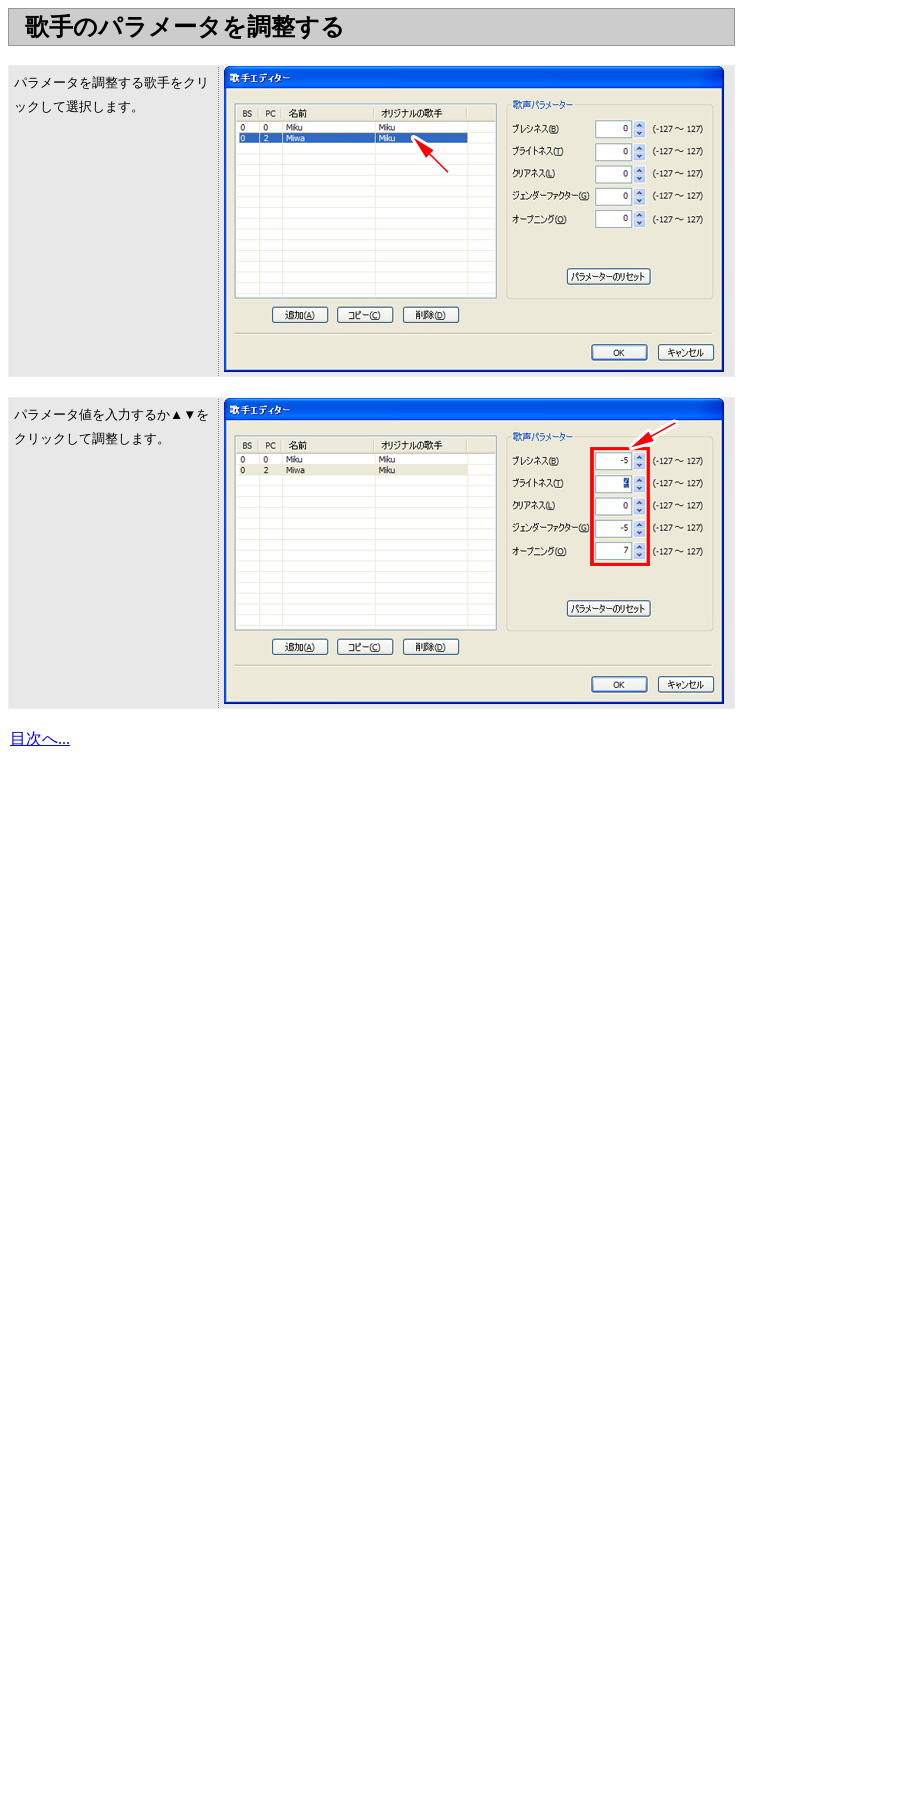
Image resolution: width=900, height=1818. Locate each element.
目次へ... (40, 738)
